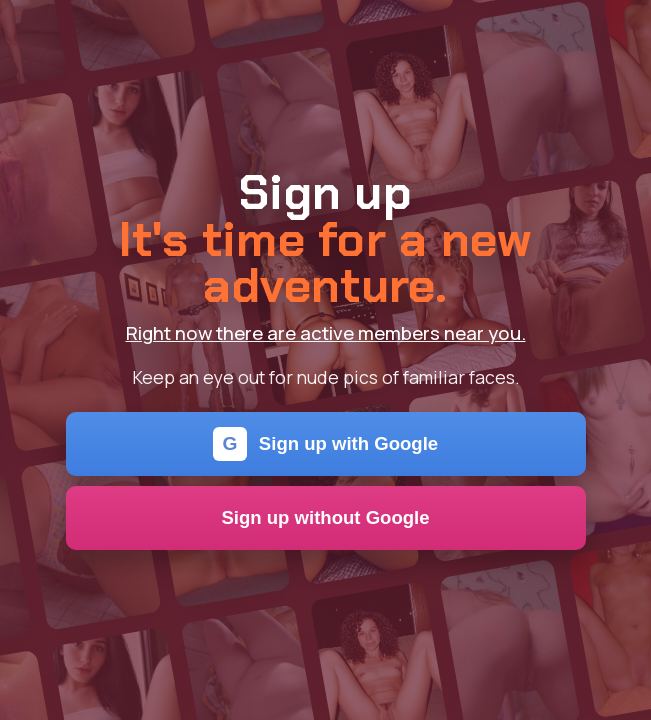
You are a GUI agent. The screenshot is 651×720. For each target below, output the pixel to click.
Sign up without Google (325, 517)
